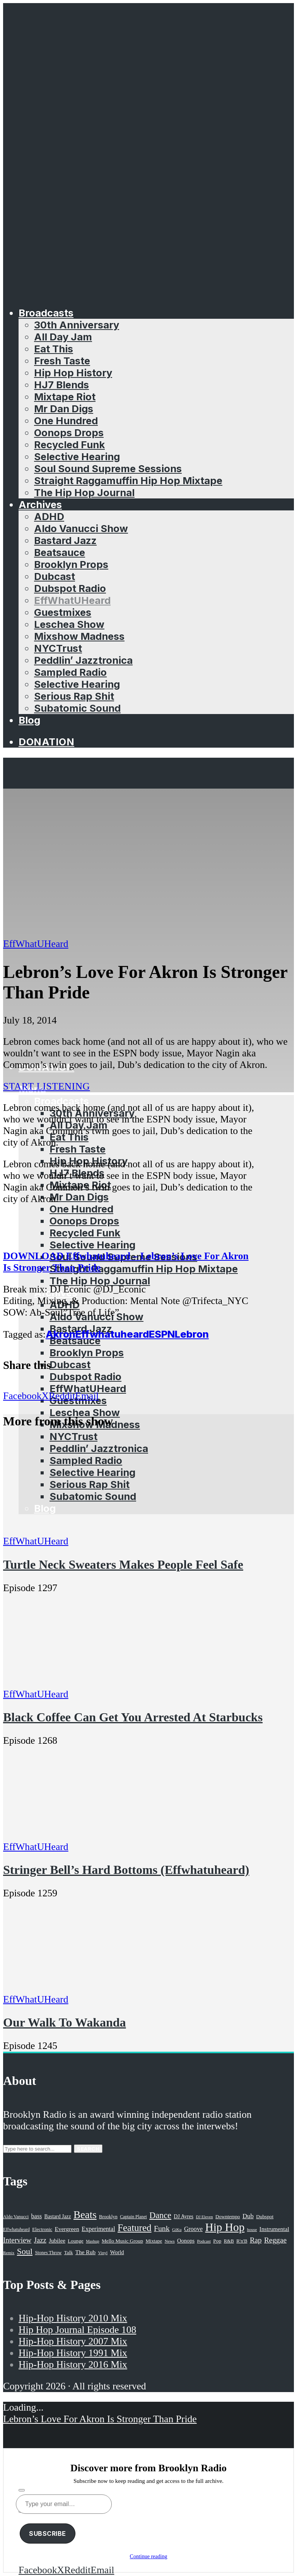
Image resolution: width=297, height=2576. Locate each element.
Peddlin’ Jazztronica (83, 660)
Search (88, 2149)
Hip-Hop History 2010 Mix (73, 2318)
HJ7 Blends (61, 385)
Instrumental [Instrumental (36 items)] (274, 2229)
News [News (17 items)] (170, 2241)
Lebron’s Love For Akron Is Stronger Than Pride (100, 2419)
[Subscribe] (22, 2490)
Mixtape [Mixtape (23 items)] (153, 2241)
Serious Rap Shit (74, 696)
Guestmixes (62, 612)
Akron (60, 1334)
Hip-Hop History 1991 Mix (73, 2352)
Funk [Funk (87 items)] (162, 2228)
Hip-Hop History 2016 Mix (73, 2364)
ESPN (162, 1334)
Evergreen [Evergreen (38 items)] (67, 2229)
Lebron (192, 1334)
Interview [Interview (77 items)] (17, 2240)
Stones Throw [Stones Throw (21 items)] (48, 2252)
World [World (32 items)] (117, 2252)
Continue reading (148, 2556)
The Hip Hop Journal (84, 492)
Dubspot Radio (70, 588)
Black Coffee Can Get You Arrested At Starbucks (133, 1717)
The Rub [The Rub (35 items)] (85, 2252)
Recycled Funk (69, 445)
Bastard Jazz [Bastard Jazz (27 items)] (57, 2216)
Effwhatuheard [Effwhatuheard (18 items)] (16, 2229)
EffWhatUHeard (72, 600)
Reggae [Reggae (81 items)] (275, 2240)
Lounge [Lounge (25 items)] (75, 2241)
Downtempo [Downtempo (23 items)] (227, 2216)
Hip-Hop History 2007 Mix (73, 2341)
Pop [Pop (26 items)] (217, 2241)
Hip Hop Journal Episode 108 (77, 2329)
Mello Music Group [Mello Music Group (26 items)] (122, 2241)
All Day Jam (63, 337)
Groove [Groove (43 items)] (193, 2229)
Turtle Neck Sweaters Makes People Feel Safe (123, 1564)
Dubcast (54, 576)
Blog (29, 720)
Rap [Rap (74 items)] (256, 2240)
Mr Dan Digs (63, 409)
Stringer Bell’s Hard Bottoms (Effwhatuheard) (126, 1870)
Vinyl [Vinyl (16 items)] (103, 2252)
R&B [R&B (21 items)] (229, 2241)
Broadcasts (46, 313)
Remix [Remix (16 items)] (8, 2252)
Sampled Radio (70, 672)
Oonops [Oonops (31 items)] (186, 2241)
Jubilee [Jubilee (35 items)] (57, 2241)
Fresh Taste (62, 361)
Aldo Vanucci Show (81, 528)
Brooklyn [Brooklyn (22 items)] (108, 2216)
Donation (46, 742)
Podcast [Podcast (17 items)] (203, 2241)
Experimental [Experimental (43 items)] (98, 2229)
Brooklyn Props (71, 564)
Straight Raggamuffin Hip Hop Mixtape (128, 480)
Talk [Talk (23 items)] (68, 2252)
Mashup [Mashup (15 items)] (92, 2241)
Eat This (53, 349)
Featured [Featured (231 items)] (135, 2227)
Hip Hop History (73, 373)
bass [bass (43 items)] (36, 2216)
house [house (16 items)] (252, 2229)
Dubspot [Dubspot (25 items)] (264, 2216)
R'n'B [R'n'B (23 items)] (241, 2241)
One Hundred (66, 421)
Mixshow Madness (79, 636)
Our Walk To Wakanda (64, 2022)
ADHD (49, 516)
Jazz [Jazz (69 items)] (40, 2240)
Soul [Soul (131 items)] (24, 2251)
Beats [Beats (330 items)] (85, 2215)
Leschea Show (69, 624)
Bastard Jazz (65, 540)
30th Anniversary (76, 325)
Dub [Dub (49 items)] (248, 2216)
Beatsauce (59, 552)
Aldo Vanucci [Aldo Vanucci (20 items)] (16, 2216)
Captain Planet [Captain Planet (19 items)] (133, 2216)
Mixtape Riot (65, 397)
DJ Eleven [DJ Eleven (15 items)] (204, 2217)
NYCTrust (58, 648)
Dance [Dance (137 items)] (160, 2215)
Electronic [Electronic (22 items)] (42, 2229)
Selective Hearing (77, 456)
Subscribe (47, 2533)
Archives (40, 504)
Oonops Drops (69, 433)
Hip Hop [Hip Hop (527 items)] (224, 2227)
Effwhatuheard (112, 1334)
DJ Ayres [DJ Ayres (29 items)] (183, 2216)
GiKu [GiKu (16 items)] (176, 2229)
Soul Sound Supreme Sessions (108, 468)
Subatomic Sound (77, 708)
